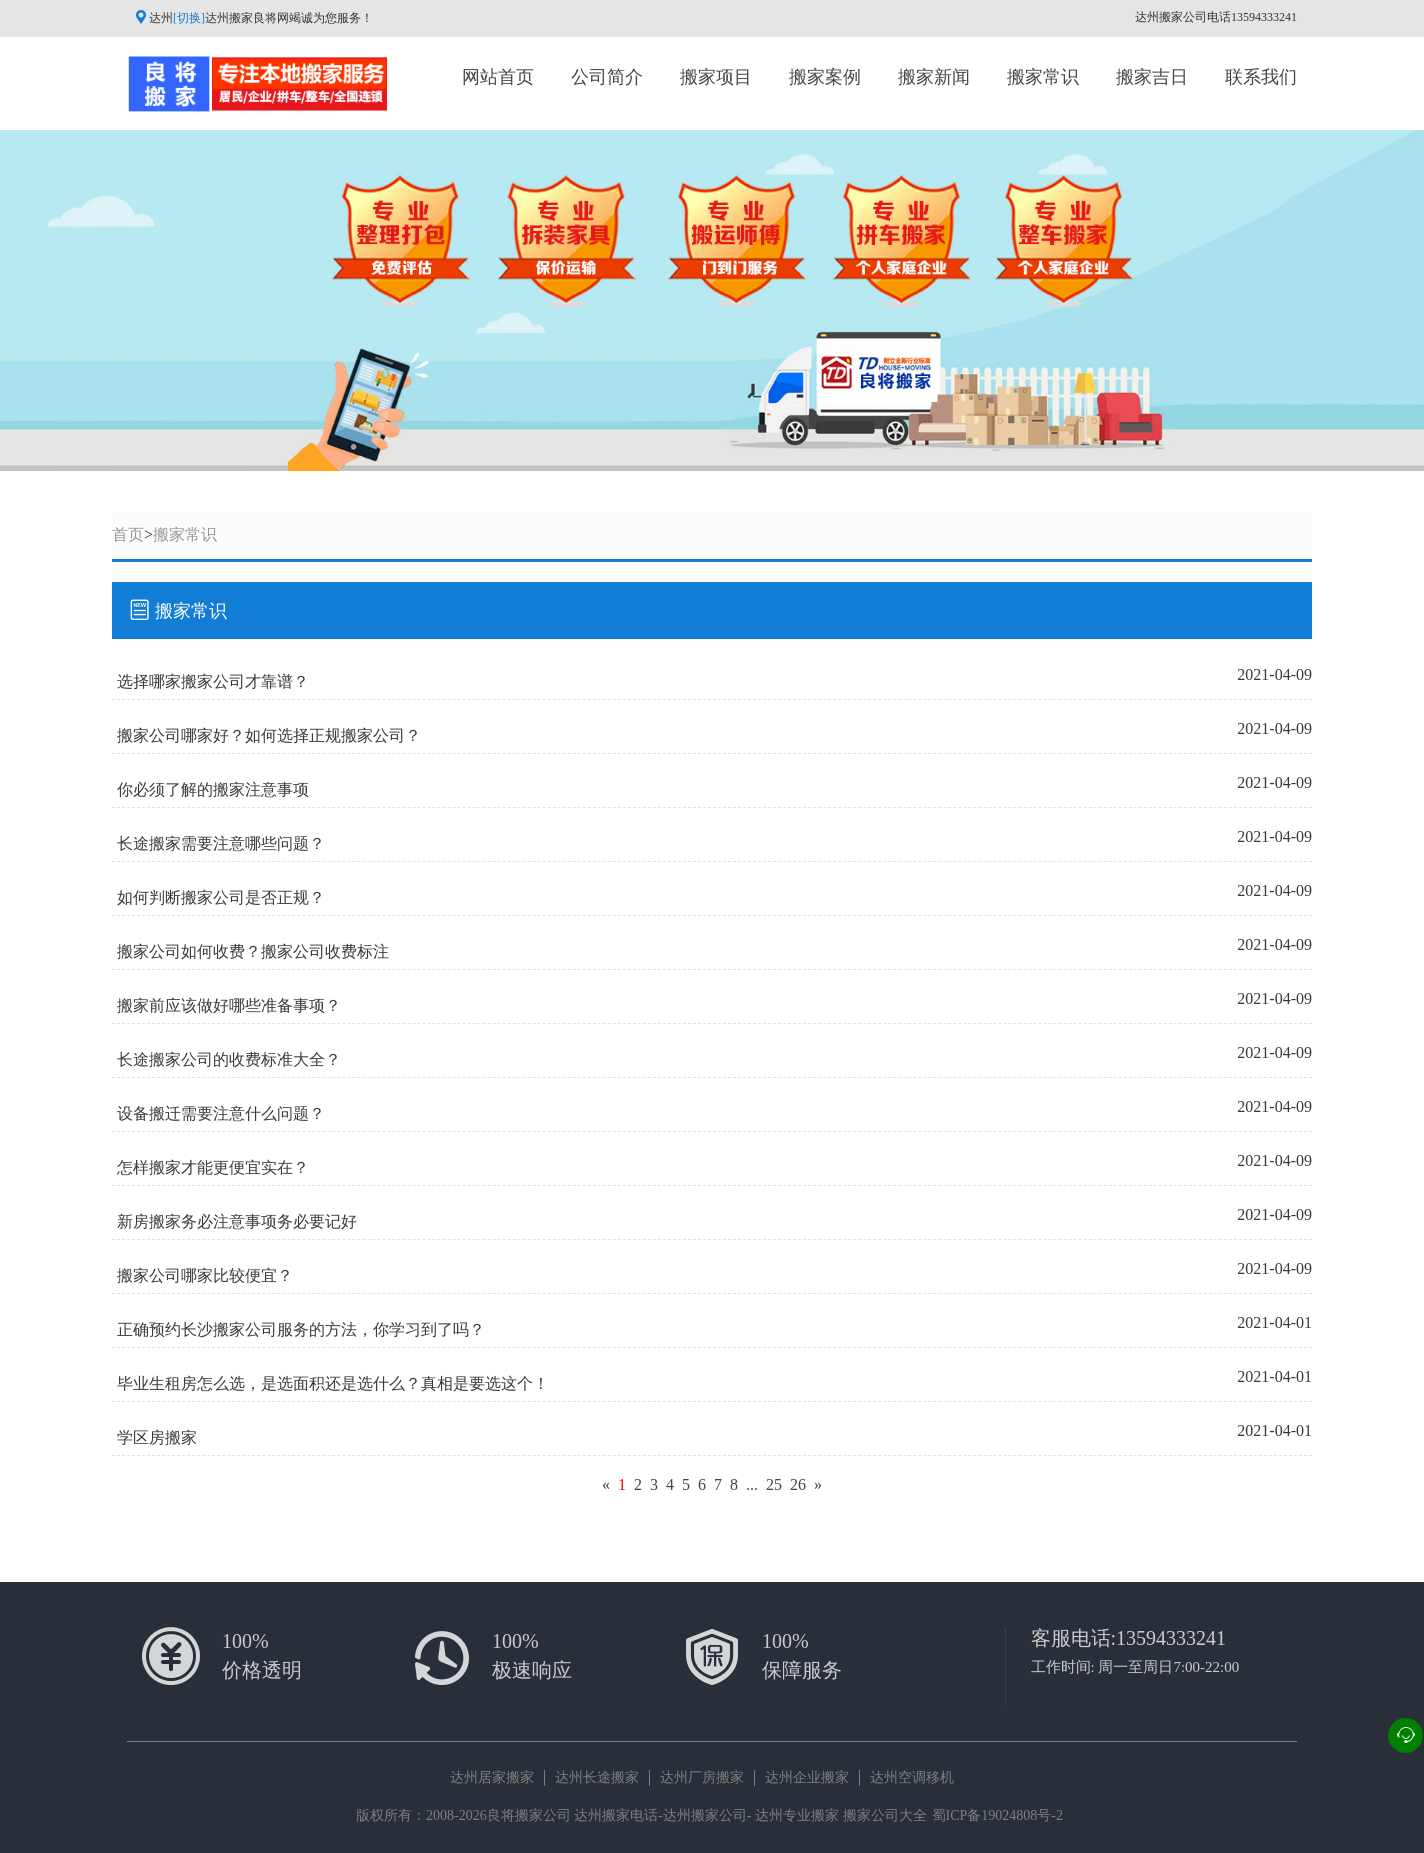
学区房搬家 (157, 1437)
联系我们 (1261, 77)
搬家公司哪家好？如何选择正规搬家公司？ (269, 735)
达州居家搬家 (492, 1777)
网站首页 (498, 77)
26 (798, 1484)
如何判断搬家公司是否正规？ (221, 897)
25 (774, 1484)
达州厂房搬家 (702, 1777)
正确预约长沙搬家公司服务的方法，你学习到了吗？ (301, 1329)
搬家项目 (716, 77)
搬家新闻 (934, 77)
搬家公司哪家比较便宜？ (205, 1275)
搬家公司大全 (885, 1815)
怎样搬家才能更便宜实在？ (213, 1167)
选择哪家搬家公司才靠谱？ (213, 681)
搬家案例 (825, 77)
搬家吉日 (1152, 77)
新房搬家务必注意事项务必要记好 (237, 1221)
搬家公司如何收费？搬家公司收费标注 (253, 951)
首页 (128, 534)
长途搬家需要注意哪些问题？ (221, 843)
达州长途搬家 (597, 1777)
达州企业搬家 (807, 1777)
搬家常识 (1043, 77)
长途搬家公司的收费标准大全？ (229, 1059)
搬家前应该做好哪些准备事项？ (229, 1005)
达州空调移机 (912, 1777)
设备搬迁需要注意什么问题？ (221, 1113)
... (752, 1484)
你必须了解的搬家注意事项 (213, 789)
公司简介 (607, 77)
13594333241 (1171, 1638)
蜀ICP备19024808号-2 (997, 1815)
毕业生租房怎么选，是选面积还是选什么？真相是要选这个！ (333, 1383)
